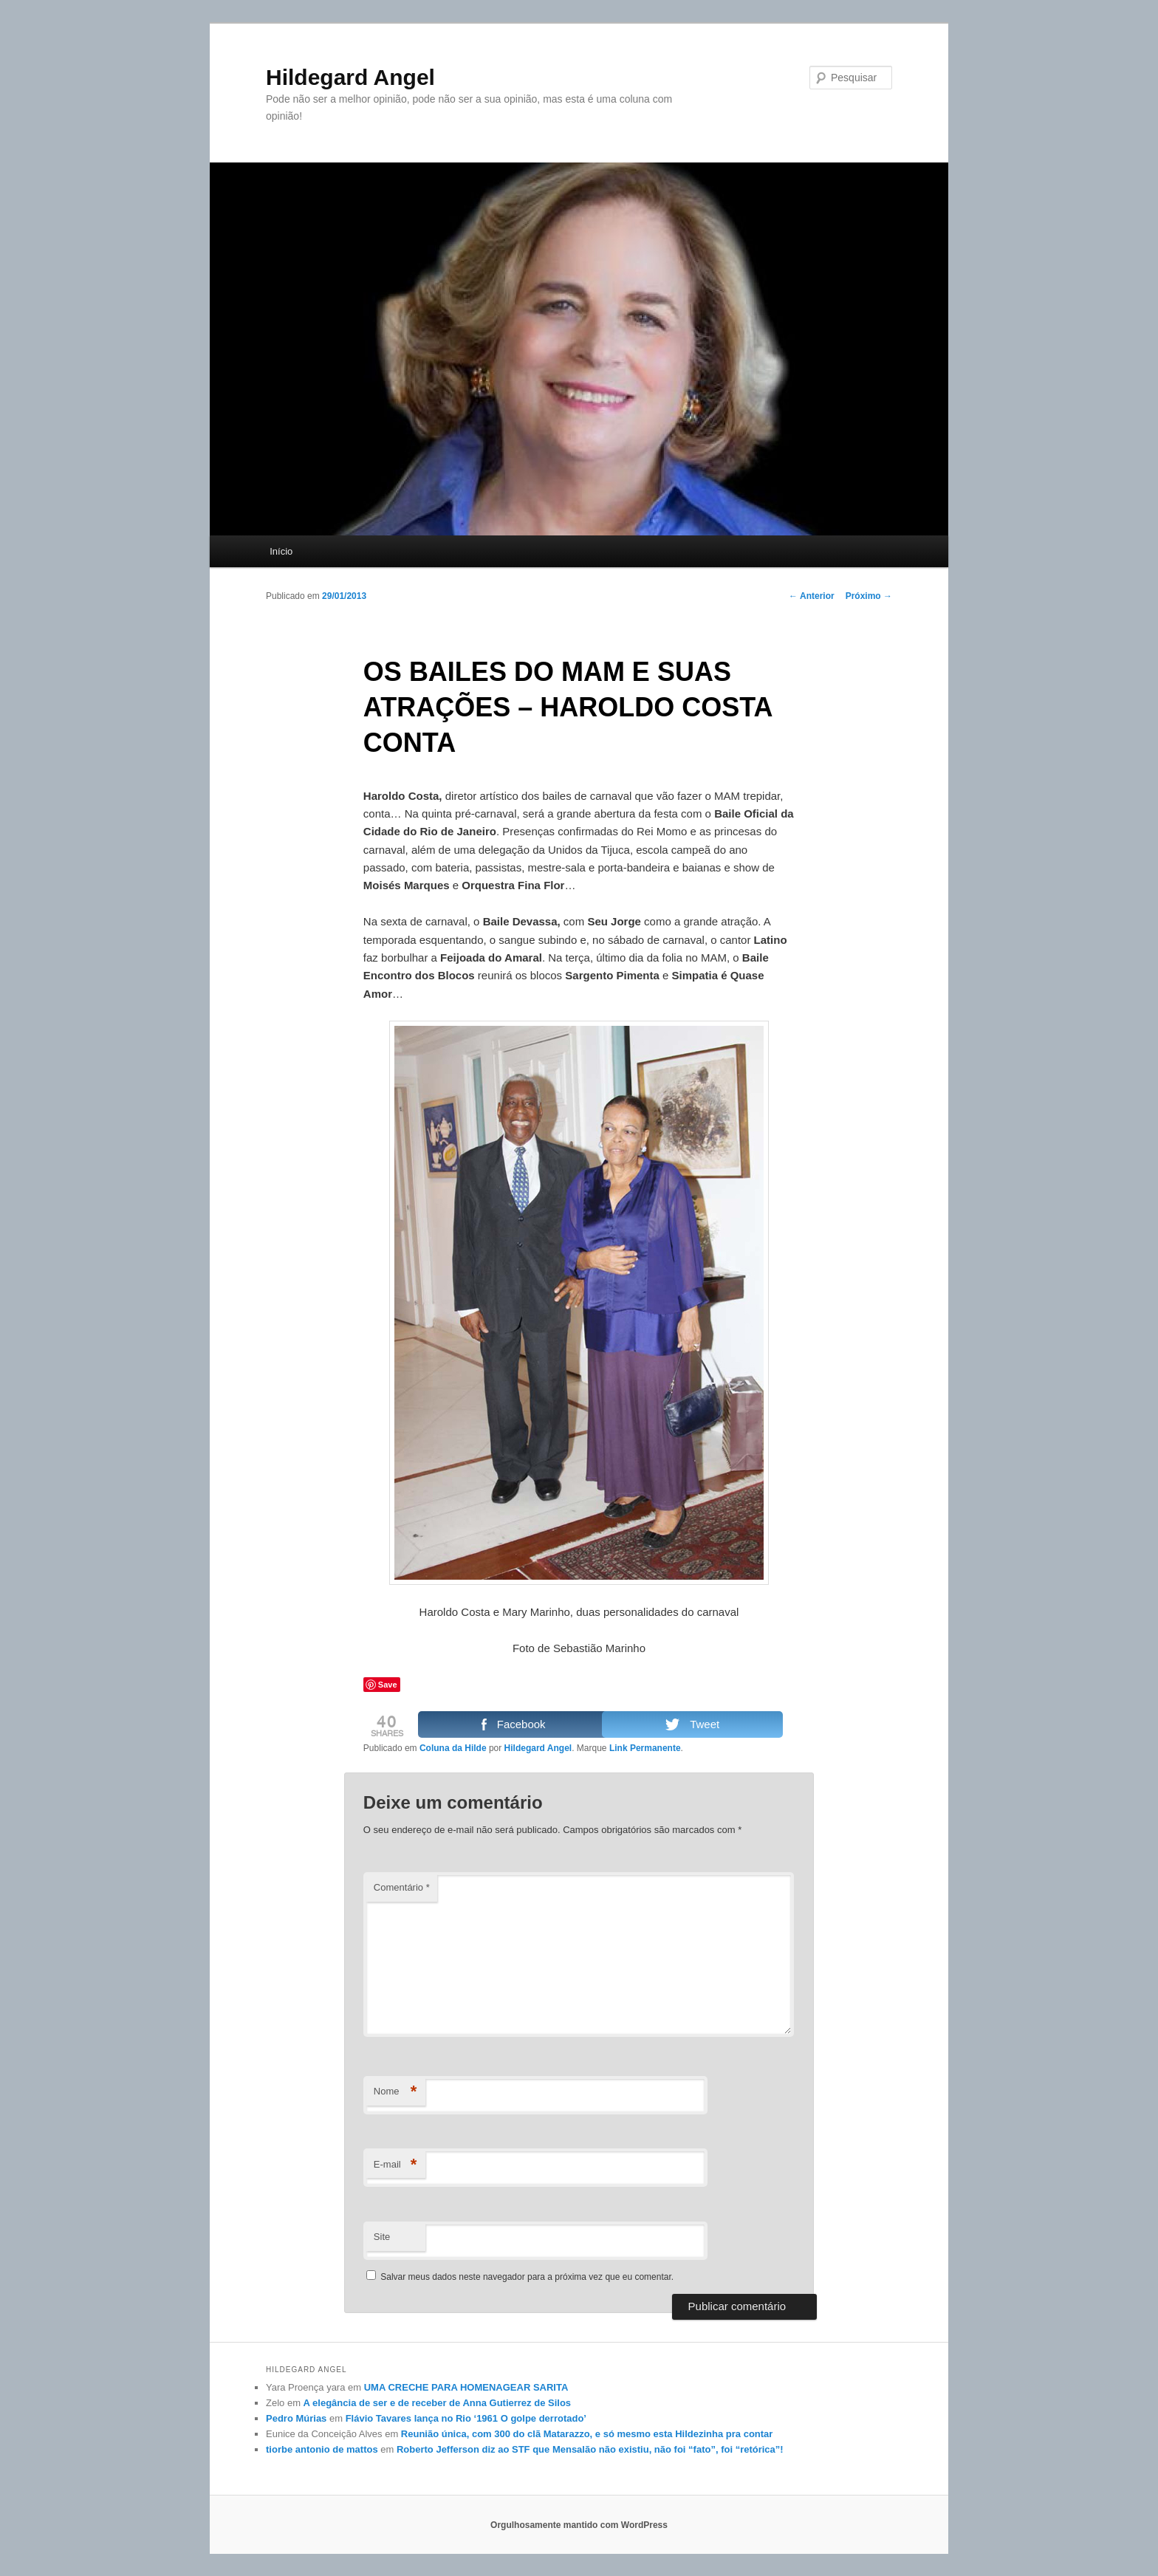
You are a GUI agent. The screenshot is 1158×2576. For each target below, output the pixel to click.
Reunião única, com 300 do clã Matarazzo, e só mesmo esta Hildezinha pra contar (587, 2433)
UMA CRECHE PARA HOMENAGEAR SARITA (466, 2387)
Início (281, 551)
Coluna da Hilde (453, 1748)
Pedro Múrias (296, 2418)
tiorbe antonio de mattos (322, 2449)
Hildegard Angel (350, 77)
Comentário (402, 1887)
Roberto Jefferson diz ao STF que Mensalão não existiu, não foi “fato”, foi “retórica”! (590, 2449)
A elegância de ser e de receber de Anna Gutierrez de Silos (437, 2402)
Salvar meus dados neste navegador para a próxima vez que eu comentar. (527, 2277)
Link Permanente (645, 1748)
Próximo (869, 596)
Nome (395, 2092)
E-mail (395, 2165)
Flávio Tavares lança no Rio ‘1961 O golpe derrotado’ (466, 2418)
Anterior (812, 596)
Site (382, 2236)
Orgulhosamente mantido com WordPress (579, 2525)
